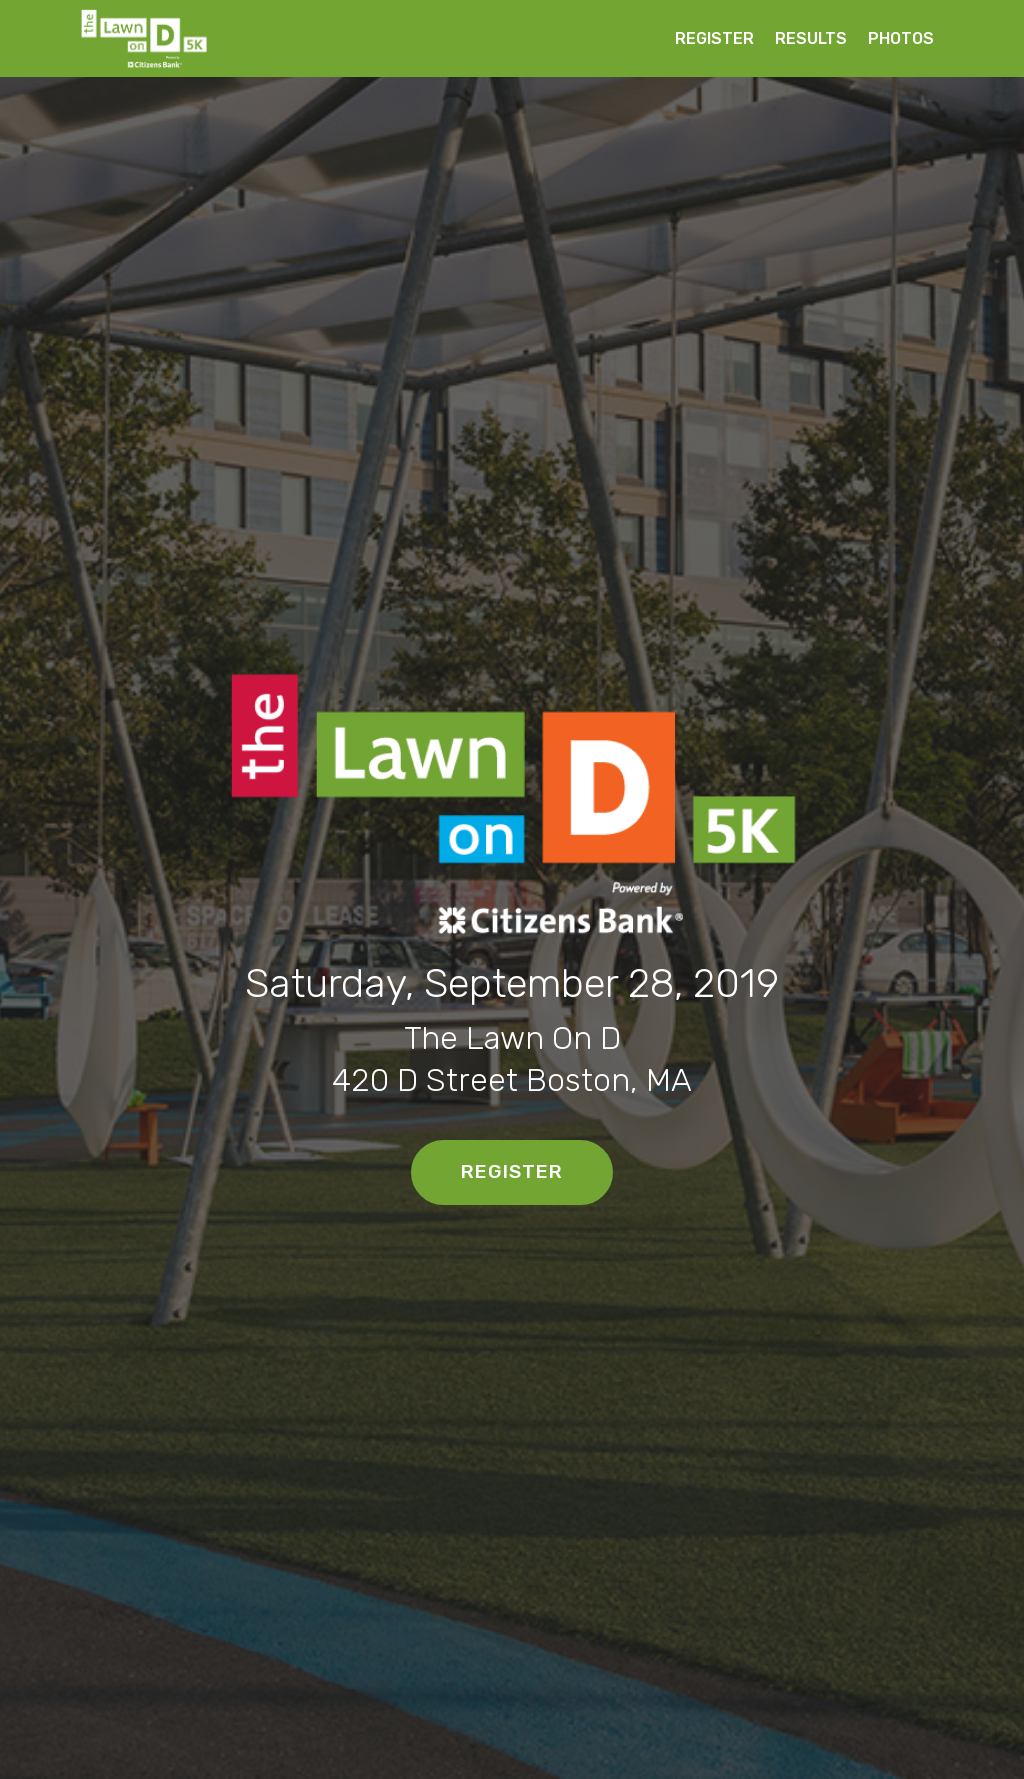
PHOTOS (901, 38)
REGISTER (714, 38)
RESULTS (811, 38)
